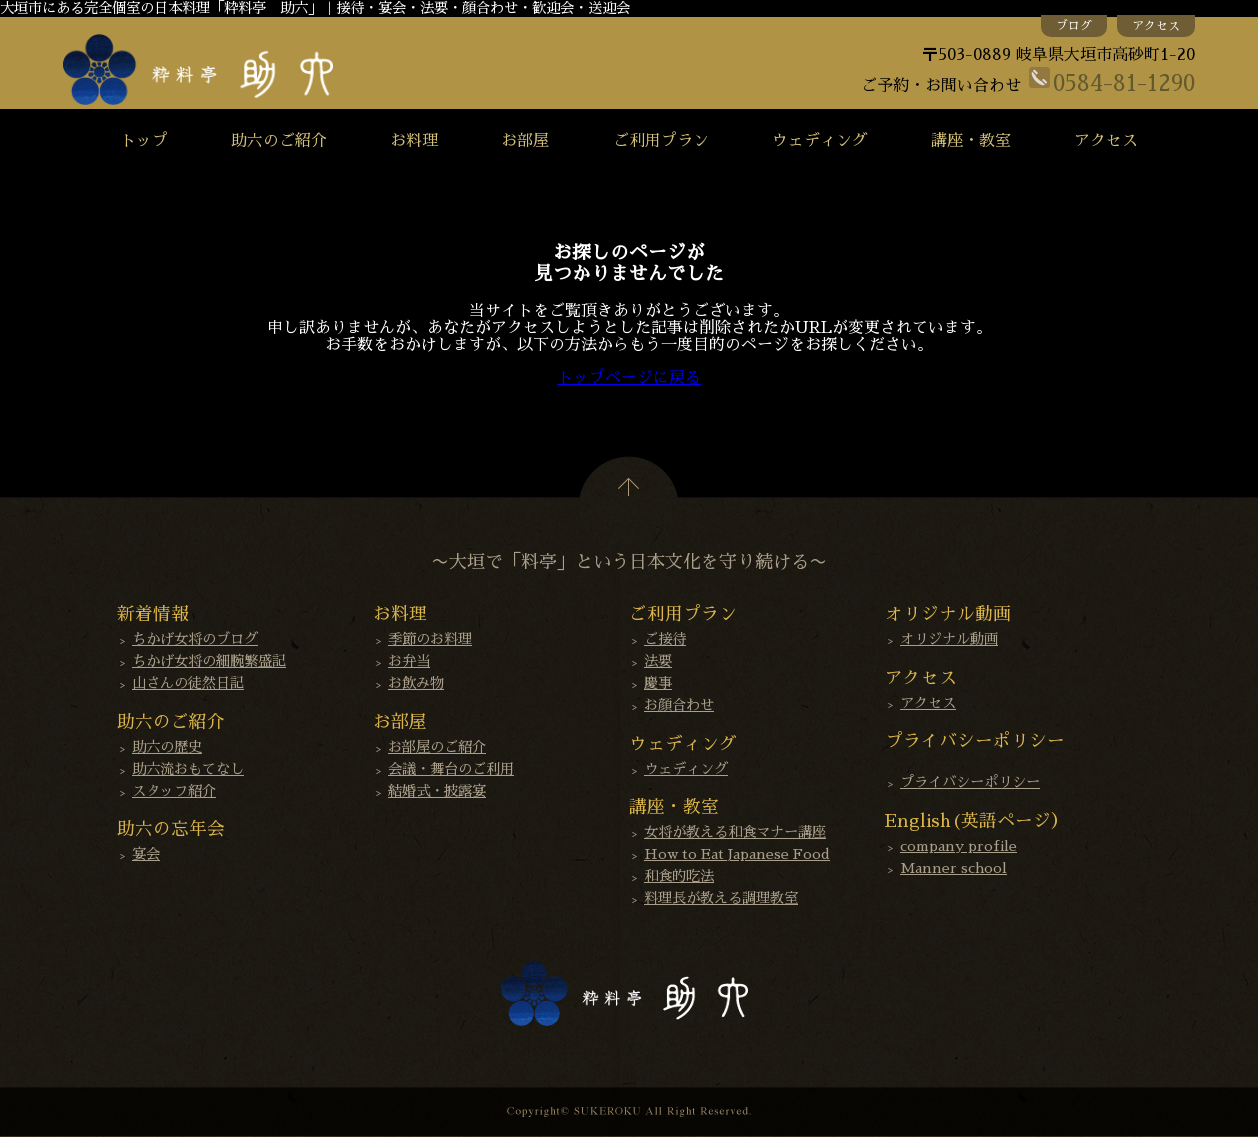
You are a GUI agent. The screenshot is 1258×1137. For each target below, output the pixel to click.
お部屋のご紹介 (437, 747)
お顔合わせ (679, 705)
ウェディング (820, 141)
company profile (958, 846)
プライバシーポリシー (970, 782)
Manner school (953, 868)
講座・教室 (971, 141)
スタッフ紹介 (174, 791)
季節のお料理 (430, 639)
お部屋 (525, 141)
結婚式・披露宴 (437, 791)
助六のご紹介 (279, 141)
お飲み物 (416, 683)
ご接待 (665, 639)
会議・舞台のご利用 (451, 769)
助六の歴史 (167, 747)
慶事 (658, 683)
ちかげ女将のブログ (195, 639)
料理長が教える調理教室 (721, 898)
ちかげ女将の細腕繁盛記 (209, 661)
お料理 (414, 141)
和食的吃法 (679, 876)
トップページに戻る (629, 378)
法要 (658, 661)
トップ (144, 141)
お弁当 (409, 661)
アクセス (1156, 26)
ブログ (1074, 26)
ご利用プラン (661, 141)
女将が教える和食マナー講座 (735, 832)
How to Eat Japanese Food (737, 854)
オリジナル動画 (949, 639)
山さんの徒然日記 (188, 683)
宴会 (146, 854)
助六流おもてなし (188, 769)
